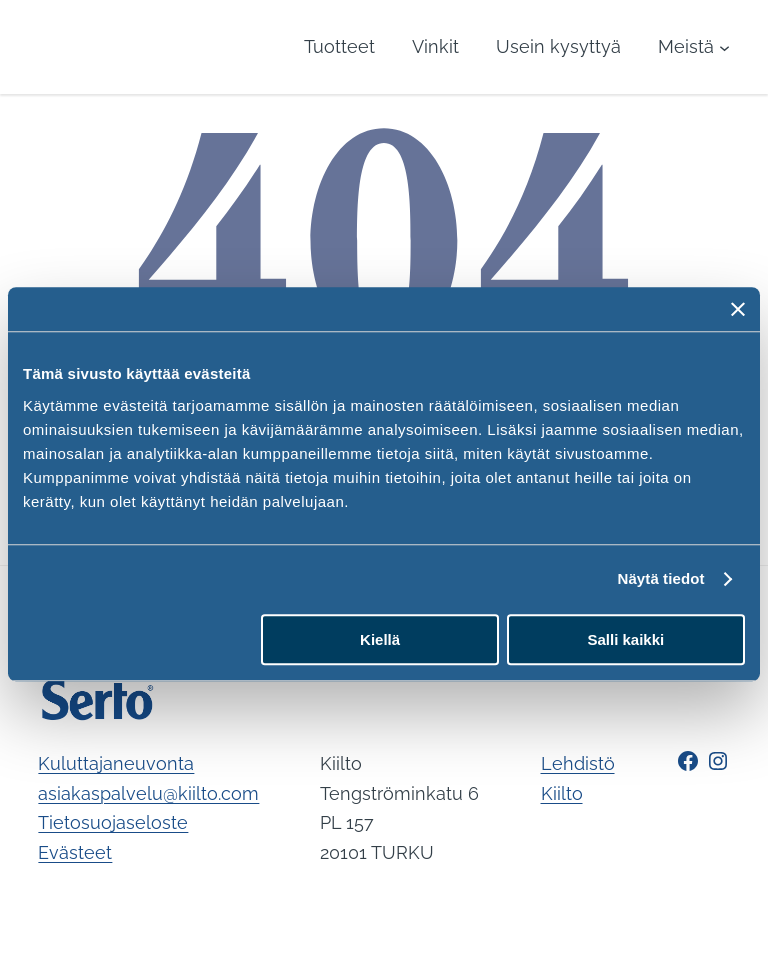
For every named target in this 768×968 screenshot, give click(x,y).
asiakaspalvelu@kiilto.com (148, 793)
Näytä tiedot (661, 578)
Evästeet (75, 852)
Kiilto (562, 793)
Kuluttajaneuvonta (116, 763)
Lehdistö (578, 763)
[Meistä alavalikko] (694, 47)
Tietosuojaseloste (113, 822)
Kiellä (380, 639)
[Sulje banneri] (738, 309)
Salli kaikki (626, 639)
